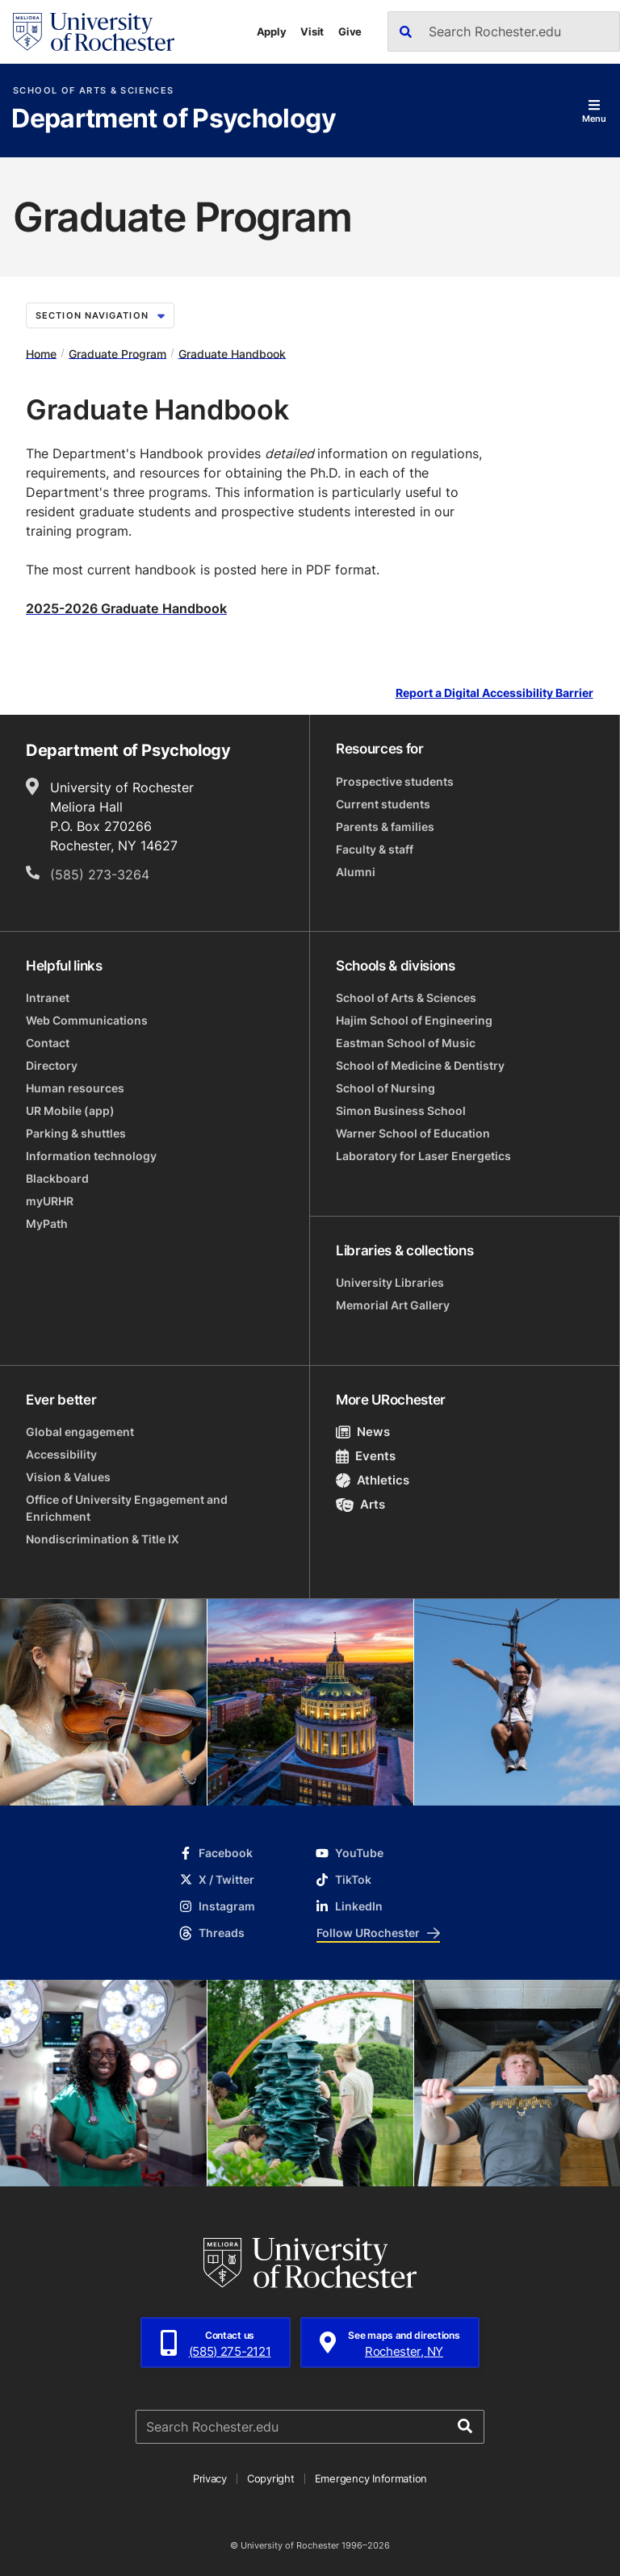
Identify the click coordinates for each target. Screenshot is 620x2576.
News (363, 1431)
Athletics (372, 1480)
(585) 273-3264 (99, 874)
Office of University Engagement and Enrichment (127, 1508)
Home (41, 353)
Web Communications (87, 1020)
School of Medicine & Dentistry (420, 1065)
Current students (383, 804)
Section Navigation (100, 315)
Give (350, 31)
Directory (52, 1065)
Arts (360, 1504)
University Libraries (390, 1282)
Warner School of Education (413, 1133)
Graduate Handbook (232, 353)
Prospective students (395, 781)
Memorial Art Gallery (393, 1305)
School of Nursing (385, 1088)
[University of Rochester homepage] (93, 32)
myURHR (49, 1201)
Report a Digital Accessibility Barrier (494, 693)
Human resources (75, 1088)
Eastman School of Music (405, 1042)
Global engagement (80, 1431)
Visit (312, 31)
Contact (47, 1042)
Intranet (47, 997)
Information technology (91, 1155)
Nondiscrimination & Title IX (102, 1539)
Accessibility (61, 1454)
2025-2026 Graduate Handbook (126, 608)
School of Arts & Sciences (93, 91)
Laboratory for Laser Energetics (423, 1155)
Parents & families (385, 826)
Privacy (210, 2478)
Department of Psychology (173, 119)
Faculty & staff (374, 849)
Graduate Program (117, 353)
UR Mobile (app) (70, 1110)
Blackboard (57, 1178)
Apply (272, 31)
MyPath (47, 1223)
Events (366, 1455)
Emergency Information (371, 2478)
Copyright (271, 2478)
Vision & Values (68, 1476)
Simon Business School (401, 1110)
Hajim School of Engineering (414, 1020)
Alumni (355, 871)
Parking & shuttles (76, 1133)
